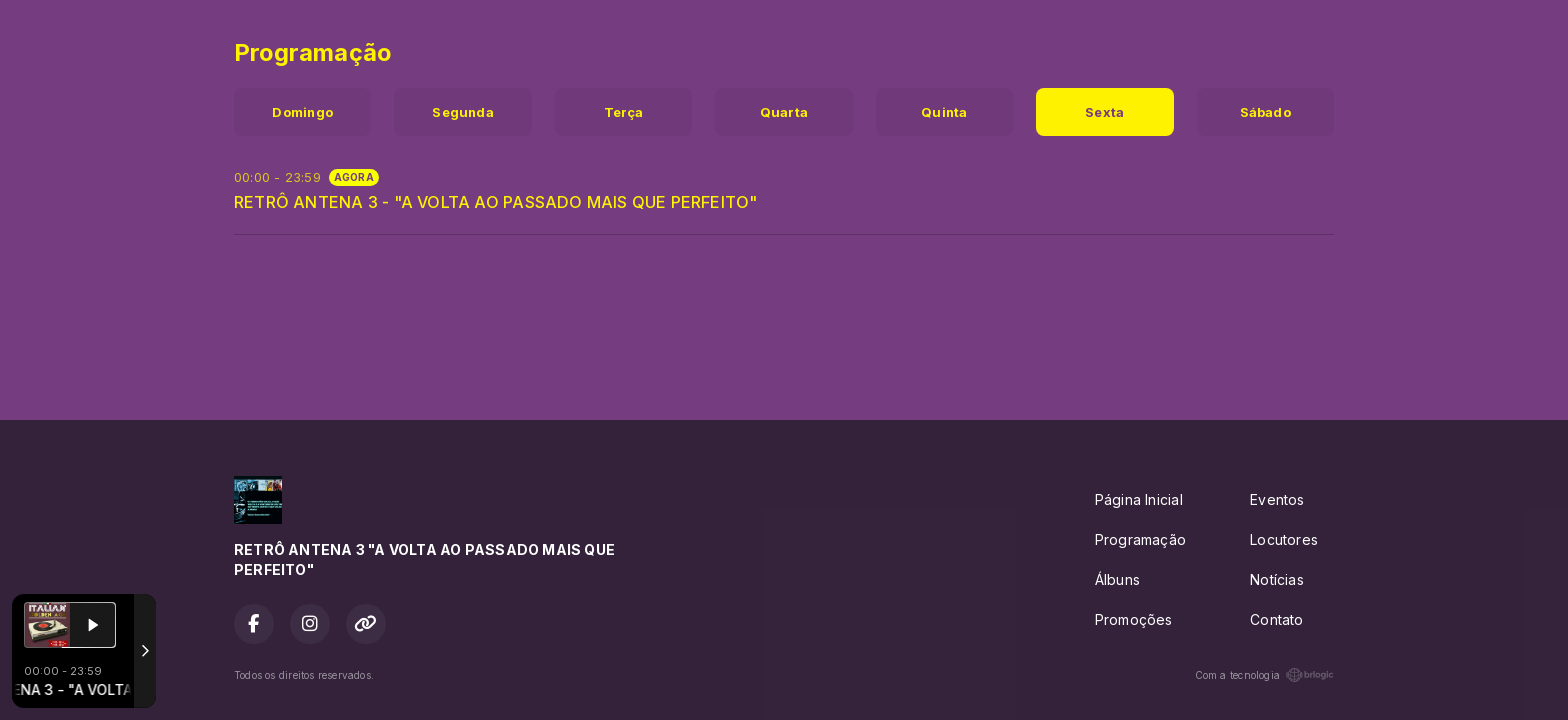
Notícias (1277, 579)
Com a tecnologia (1264, 675)
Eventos (1277, 499)
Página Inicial (1139, 499)
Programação (1140, 539)
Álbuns (1117, 579)
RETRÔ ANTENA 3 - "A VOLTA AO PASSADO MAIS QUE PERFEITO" (496, 202)
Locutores (1284, 539)
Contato (1276, 619)
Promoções (1134, 619)
